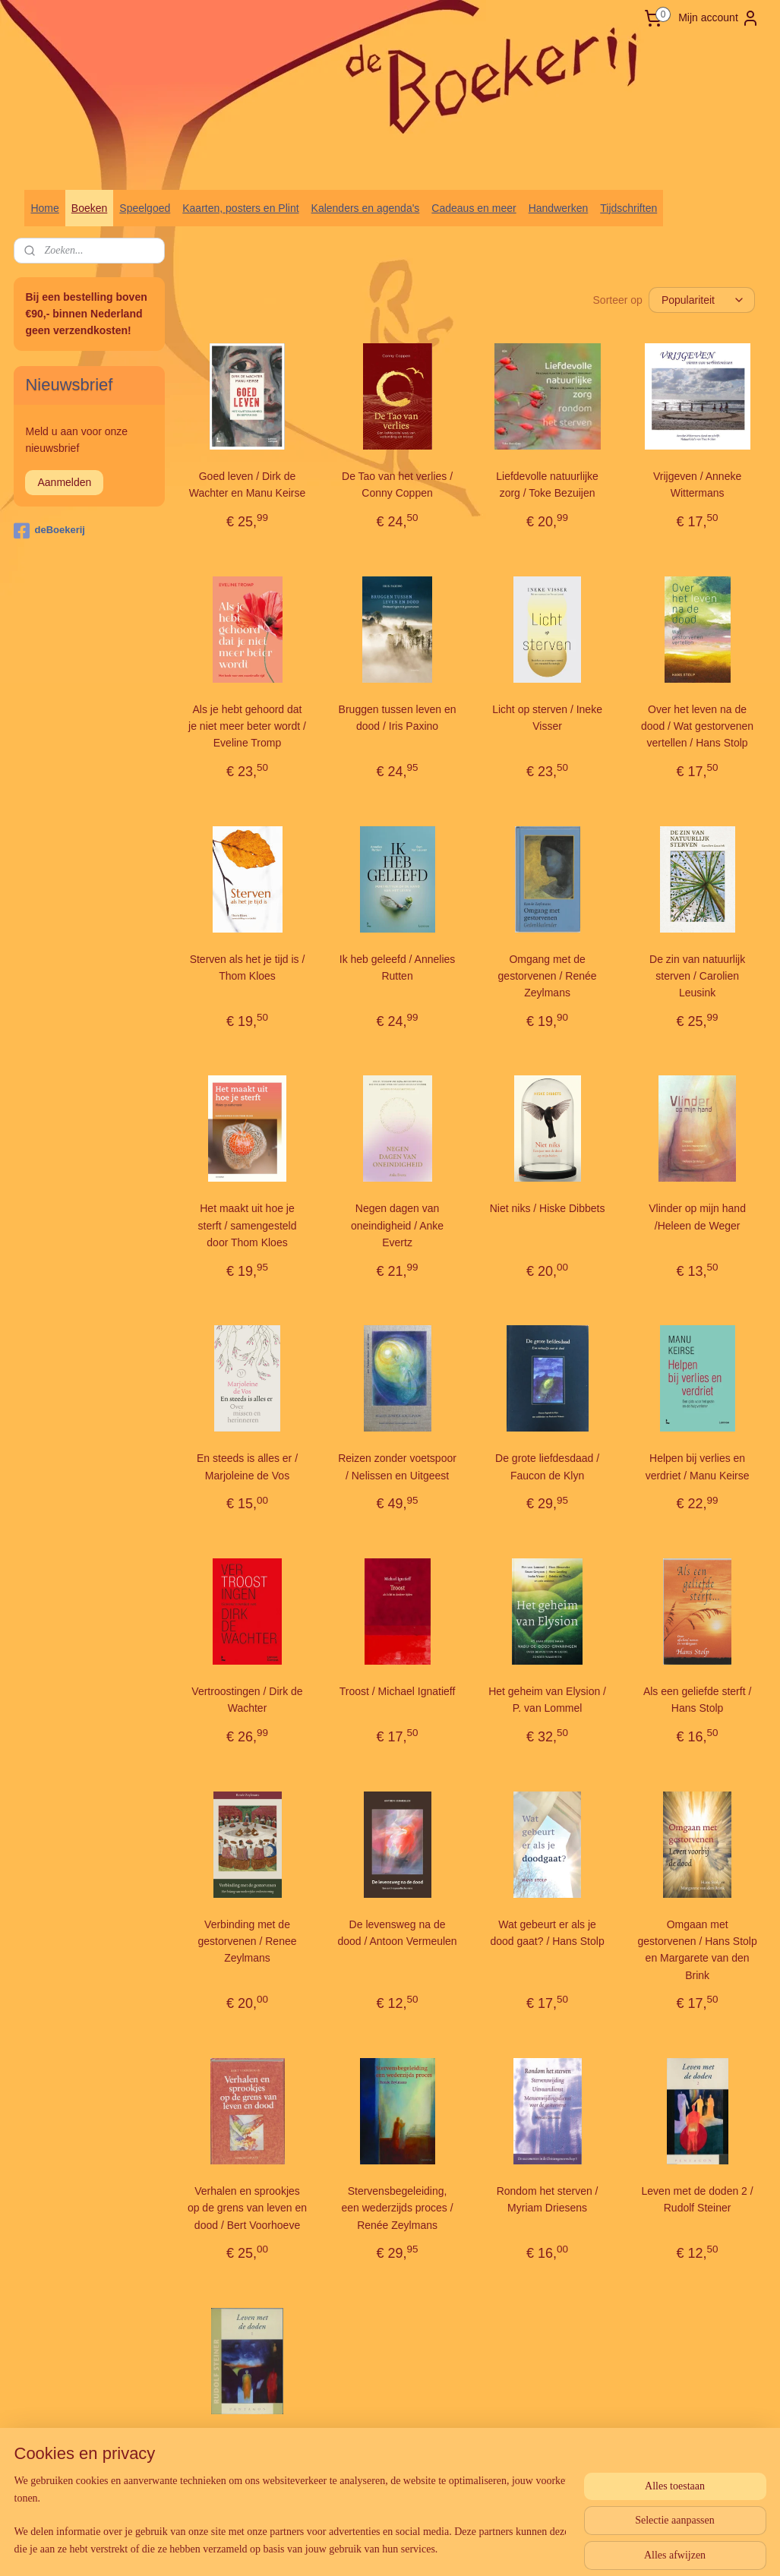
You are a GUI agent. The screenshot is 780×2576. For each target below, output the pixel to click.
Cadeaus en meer (473, 208)
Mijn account (718, 18)
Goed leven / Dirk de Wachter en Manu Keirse (246, 484)
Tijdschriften (628, 208)
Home (44, 208)
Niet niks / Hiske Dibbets (547, 1208)
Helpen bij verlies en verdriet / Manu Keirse (697, 1466)
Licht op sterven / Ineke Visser (547, 716)
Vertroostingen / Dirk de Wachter (246, 1699)
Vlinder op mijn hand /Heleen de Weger (697, 1216)
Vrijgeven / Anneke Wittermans (697, 484)
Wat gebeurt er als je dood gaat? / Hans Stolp (547, 1932)
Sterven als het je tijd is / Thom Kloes (247, 966)
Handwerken (559, 208)
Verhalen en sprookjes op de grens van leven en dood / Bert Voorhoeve (247, 2208)
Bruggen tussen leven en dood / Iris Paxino (397, 716)
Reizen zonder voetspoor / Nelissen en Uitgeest (397, 1466)
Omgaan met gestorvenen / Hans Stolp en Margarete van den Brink (696, 1949)
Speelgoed (144, 208)
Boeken (89, 208)
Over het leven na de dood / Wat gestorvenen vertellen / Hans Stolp (697, 725)
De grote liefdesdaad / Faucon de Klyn (547, 1466)
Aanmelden (64, 482)
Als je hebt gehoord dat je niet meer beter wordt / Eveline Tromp (247, 725)
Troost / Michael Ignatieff (397, 1691)
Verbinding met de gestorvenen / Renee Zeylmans (246, 1941)
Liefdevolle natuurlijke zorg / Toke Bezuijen (547, 484)
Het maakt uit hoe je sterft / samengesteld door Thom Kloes (246, 1225)
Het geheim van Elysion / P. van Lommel (547, 1699)
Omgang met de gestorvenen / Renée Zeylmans (546, 975)
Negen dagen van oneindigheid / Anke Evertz (397, 1225)
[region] (289, 2516)
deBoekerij (49, 531)
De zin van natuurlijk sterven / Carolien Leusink (697, 975)
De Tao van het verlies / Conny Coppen (397, 484)
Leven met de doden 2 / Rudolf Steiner (697, 2199)
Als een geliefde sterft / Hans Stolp (697, 1699)
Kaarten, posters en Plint (240, 208)
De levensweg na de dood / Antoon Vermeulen (396, 1932)
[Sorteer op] (701, 300)
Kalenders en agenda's (365, 208)
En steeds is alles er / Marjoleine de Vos (247, 1466)
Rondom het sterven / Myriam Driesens (547, 2199)
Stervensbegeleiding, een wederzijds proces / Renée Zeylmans (397, 2208)
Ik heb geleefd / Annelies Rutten (397, 966)
